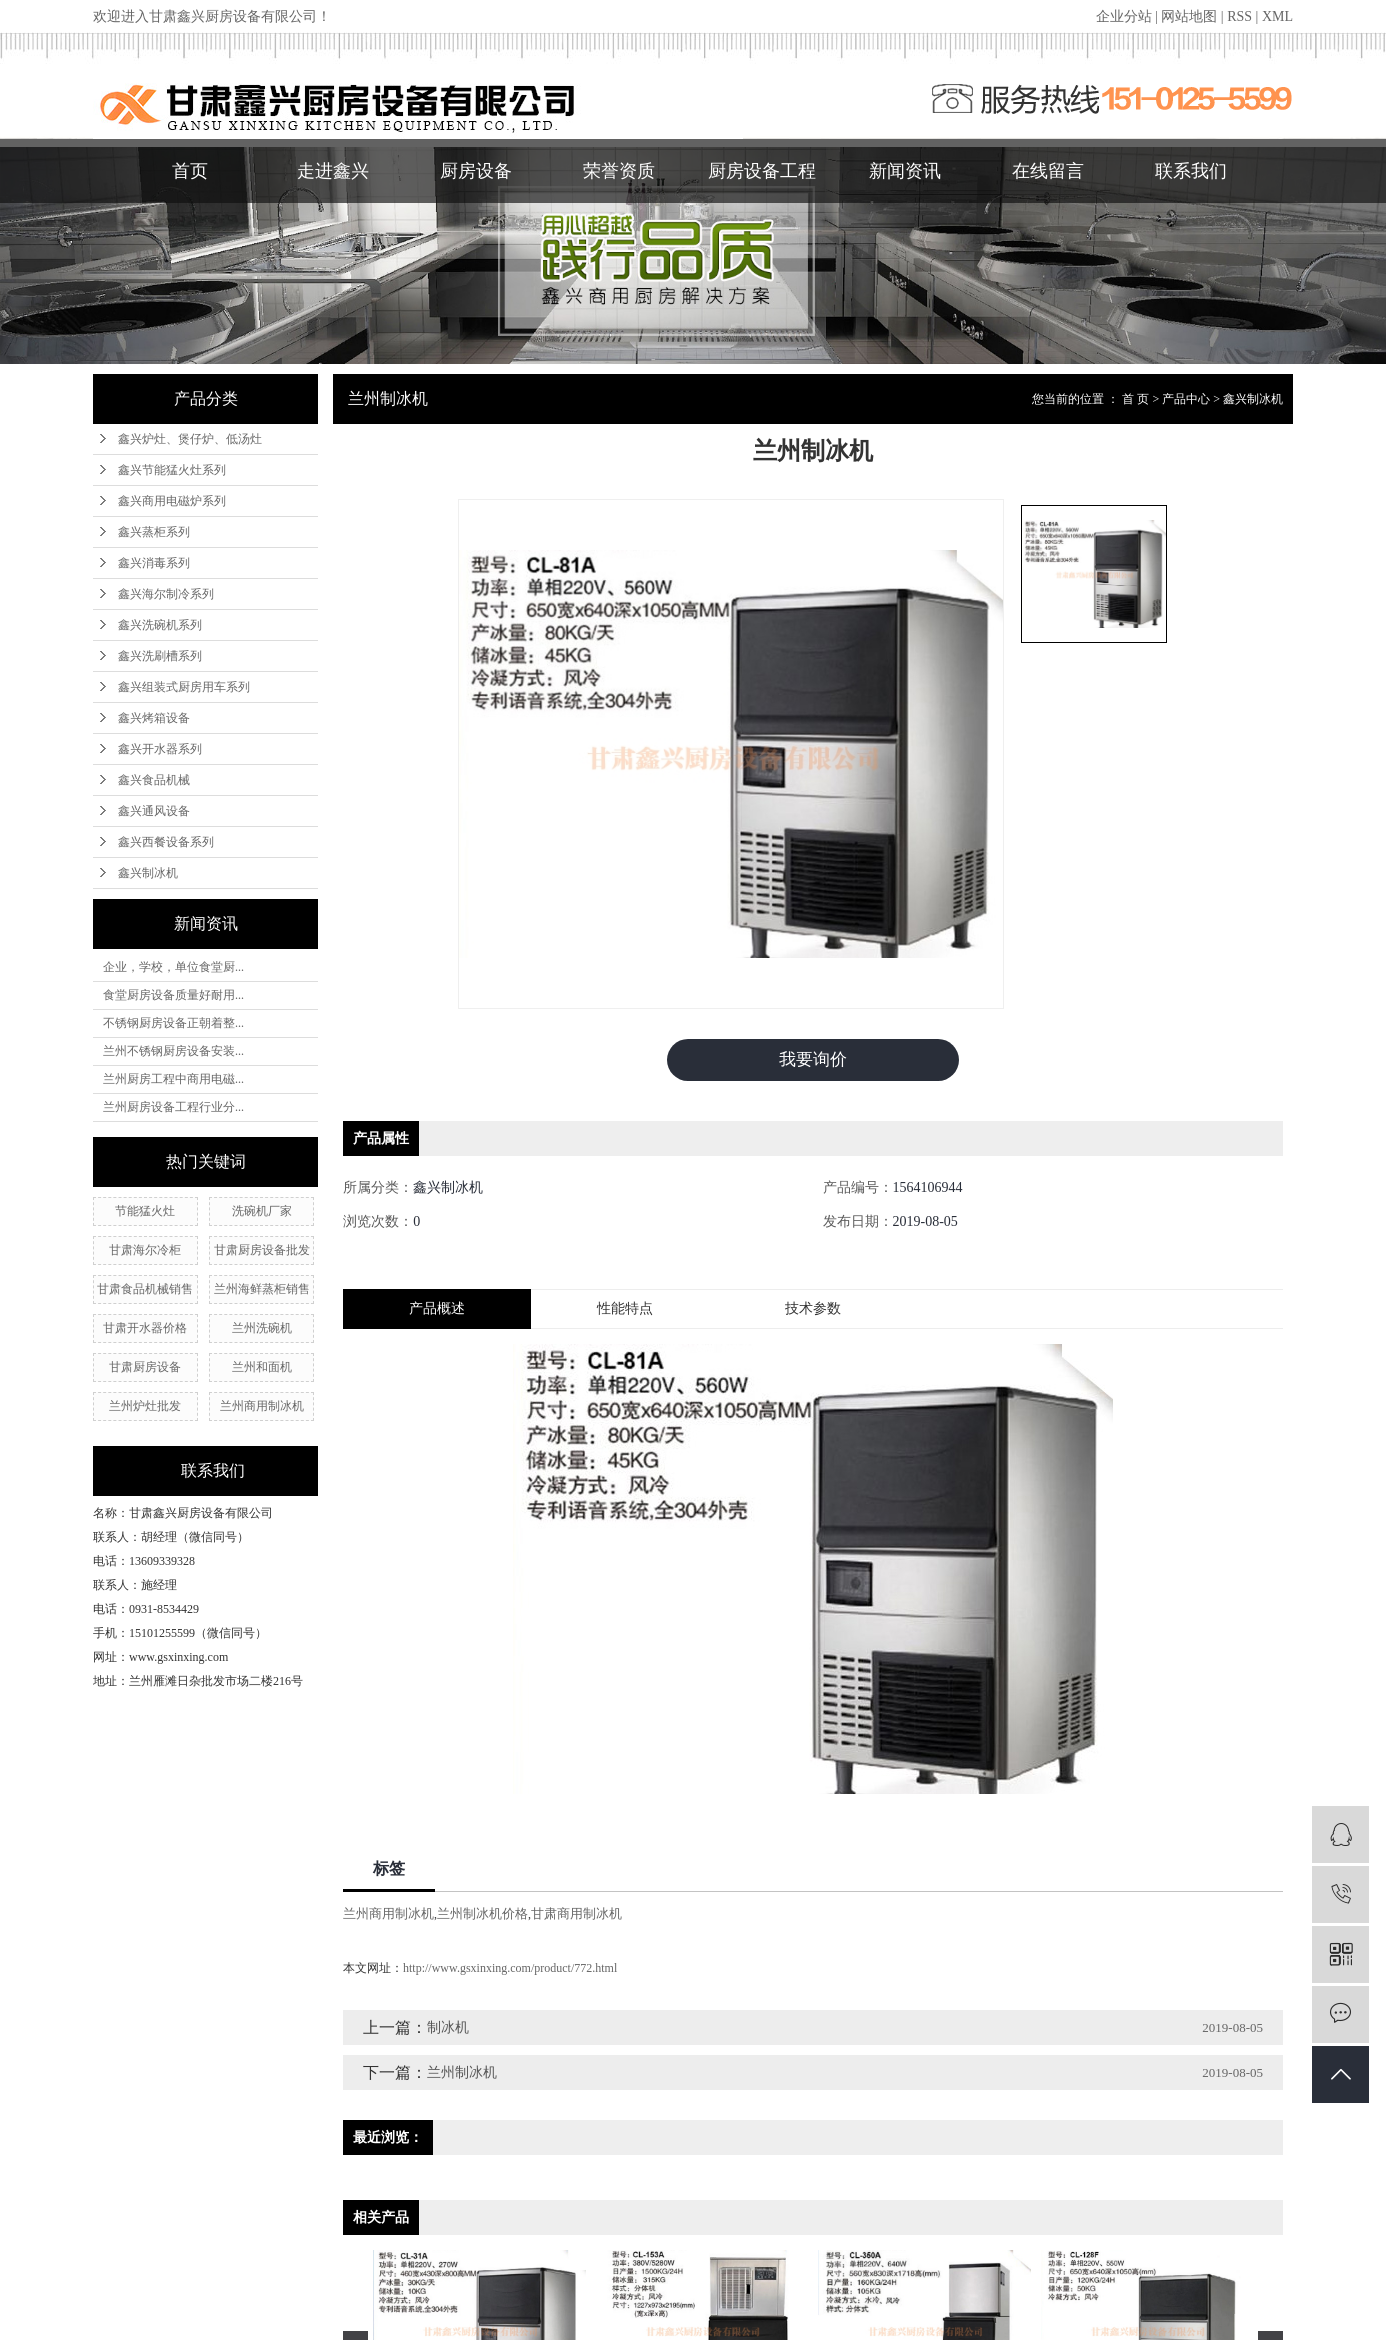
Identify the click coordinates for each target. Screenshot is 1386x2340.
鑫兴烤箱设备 (154, 718)
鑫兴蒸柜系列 (154, 532)
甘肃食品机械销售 (145, 1289)
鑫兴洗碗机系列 (160, 625)
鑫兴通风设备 (154, 811)
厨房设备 (476, 171)
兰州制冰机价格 (482, 1916)
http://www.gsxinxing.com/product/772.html (510, 1971)
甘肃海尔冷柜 (145, 1250)
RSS (1239, 16)
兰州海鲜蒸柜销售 (262, 1289)
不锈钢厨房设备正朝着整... (173, 1023)
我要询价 (813, 1061)
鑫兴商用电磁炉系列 (172, 501)
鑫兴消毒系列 (154, 563)
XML (1277, 16)
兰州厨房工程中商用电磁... (173, 1079)
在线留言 (1048, 171)
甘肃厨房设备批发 (262, 1250)
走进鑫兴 (333, 171)
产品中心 (1186, 399)
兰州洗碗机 (262, 1328)
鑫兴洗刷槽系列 (160, 656)
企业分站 (1124, 16)
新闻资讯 (905, 171)
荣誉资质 (619, 171)
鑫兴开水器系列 (160, 749)
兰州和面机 (262, 1367)
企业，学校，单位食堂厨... (173, 967)
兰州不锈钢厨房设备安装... (173, 1051)
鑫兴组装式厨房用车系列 (184, 687)
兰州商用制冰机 (262, 1406)
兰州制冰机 (462, 2075)
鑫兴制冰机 (148, 873)
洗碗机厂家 (262, 1211)
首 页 (1135, 399)
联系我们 (1191, 171)
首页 (190, 171)
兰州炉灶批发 (145, 1406)
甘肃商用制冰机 (576, 1916)
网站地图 (1189, 16)
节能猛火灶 (145, 1211)
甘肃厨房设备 (145, 1367)
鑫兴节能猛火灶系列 (172, 470)
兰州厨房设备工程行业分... (173, 1107)
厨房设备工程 (762, 171)
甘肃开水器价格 (145, 1328)
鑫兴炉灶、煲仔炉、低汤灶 (190, 439)
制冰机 (448, 2030)
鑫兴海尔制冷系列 (166, 594)
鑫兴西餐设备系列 (166, 842)
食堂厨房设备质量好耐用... (173, 995)
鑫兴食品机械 (154, 780)
